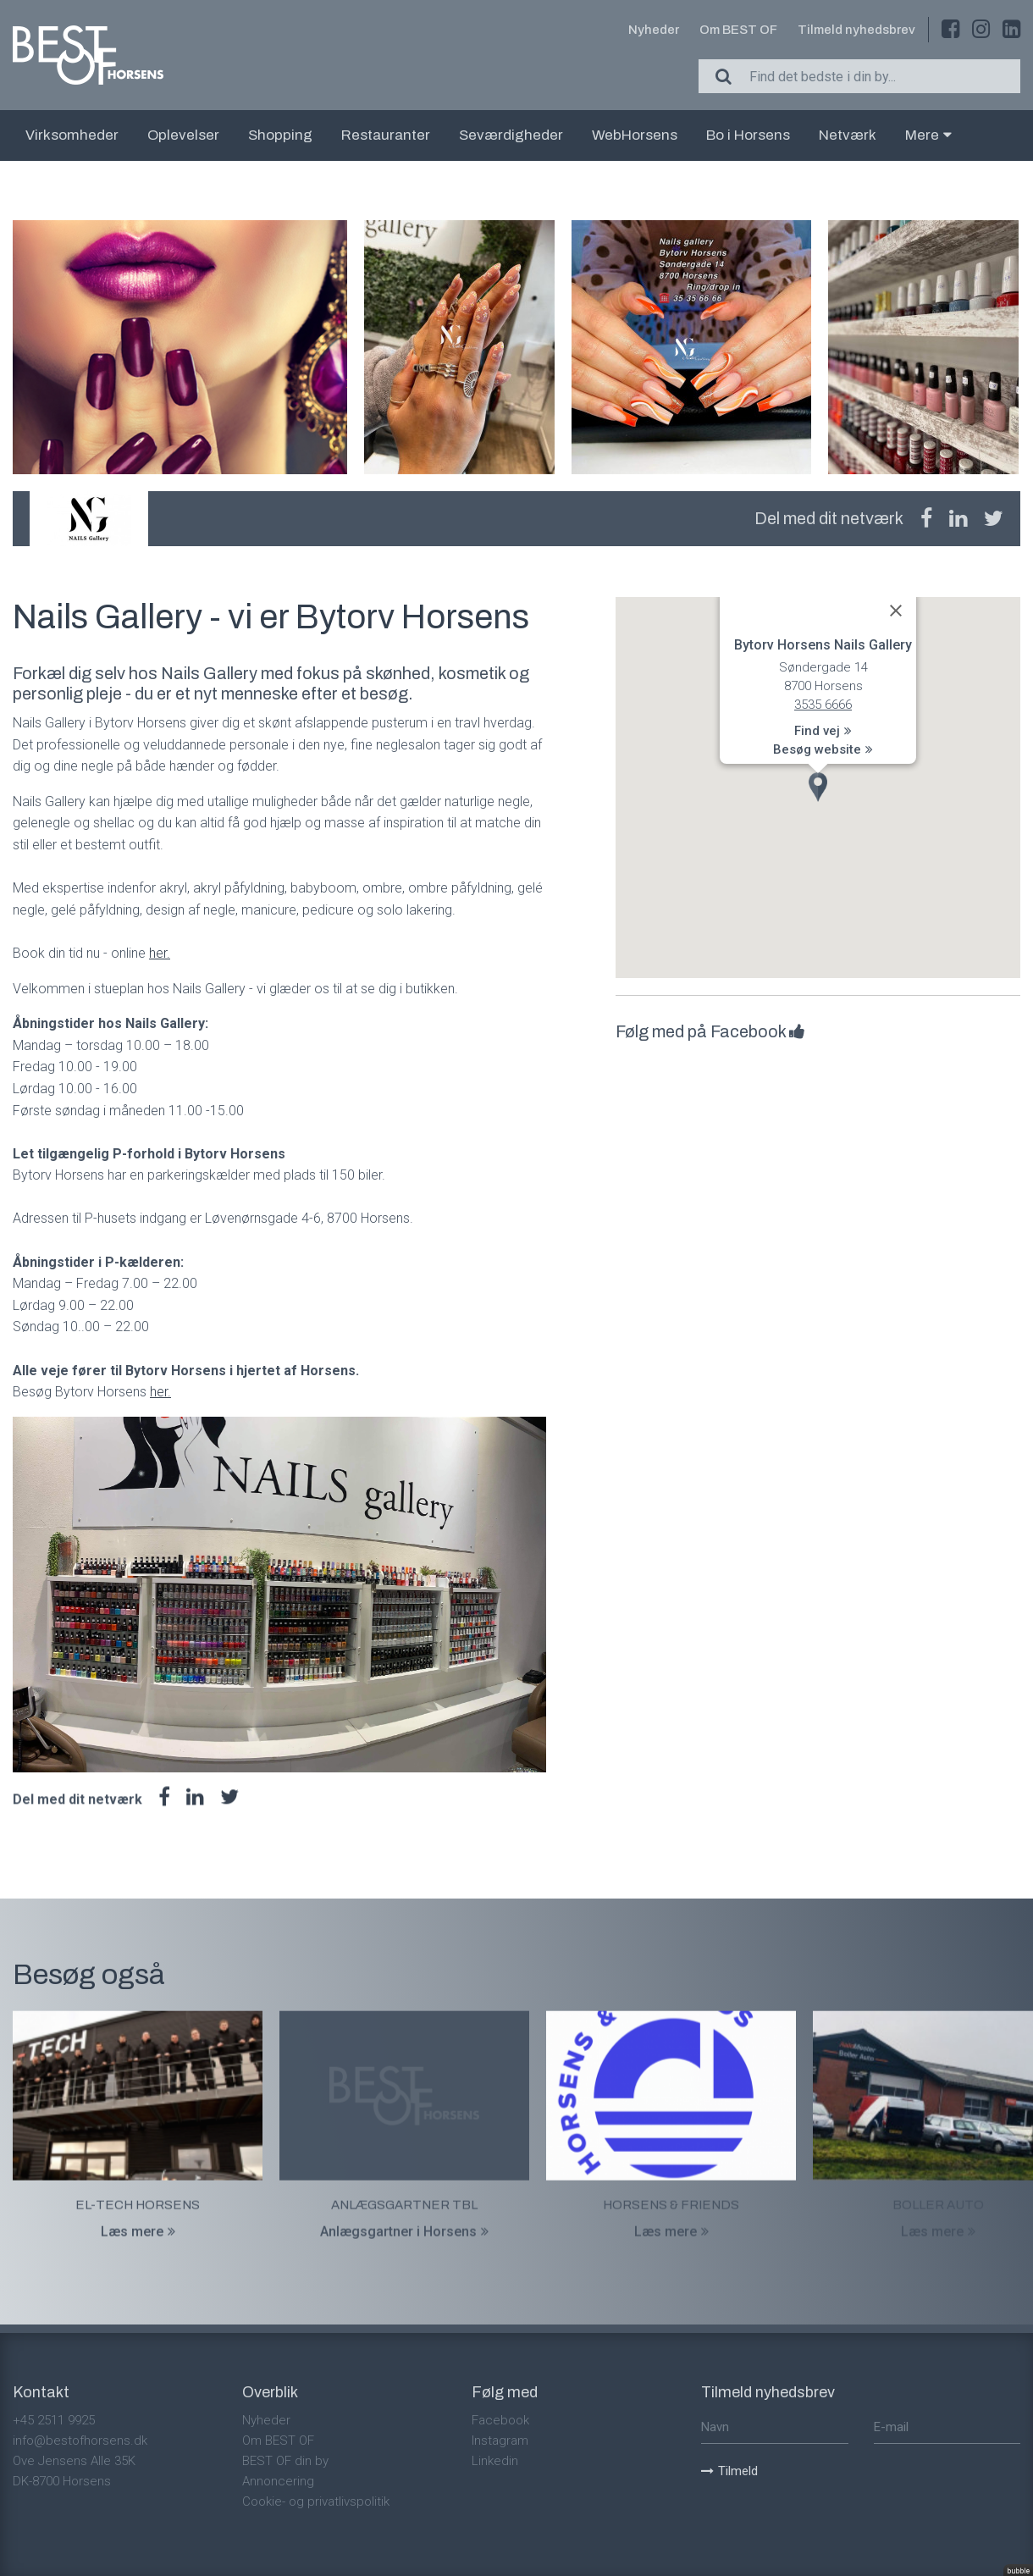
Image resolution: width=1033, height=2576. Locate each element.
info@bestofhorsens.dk (80, 2440)
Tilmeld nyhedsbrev (856, 29)
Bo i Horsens (748, 135)
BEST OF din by (285, 2460)
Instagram (500, 2440)
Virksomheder (72, 135)
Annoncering (278, 2481)
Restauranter (385, 135)
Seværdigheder (511, 135)
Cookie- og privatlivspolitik (315, 2501)
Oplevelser (183, 135)
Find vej (823, 731)
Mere (928, 135)
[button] (818, 787)
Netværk (847, 135)
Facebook (500, 2420)
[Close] (896, 610)
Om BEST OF (738, 29)
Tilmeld (729, 2471)
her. (159, 953)
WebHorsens (634, 135)
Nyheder (653, 29)
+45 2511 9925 (54, 2420)
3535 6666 (823, 704)
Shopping (280, 135)
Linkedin (495, 2460)
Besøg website (823, 749)
